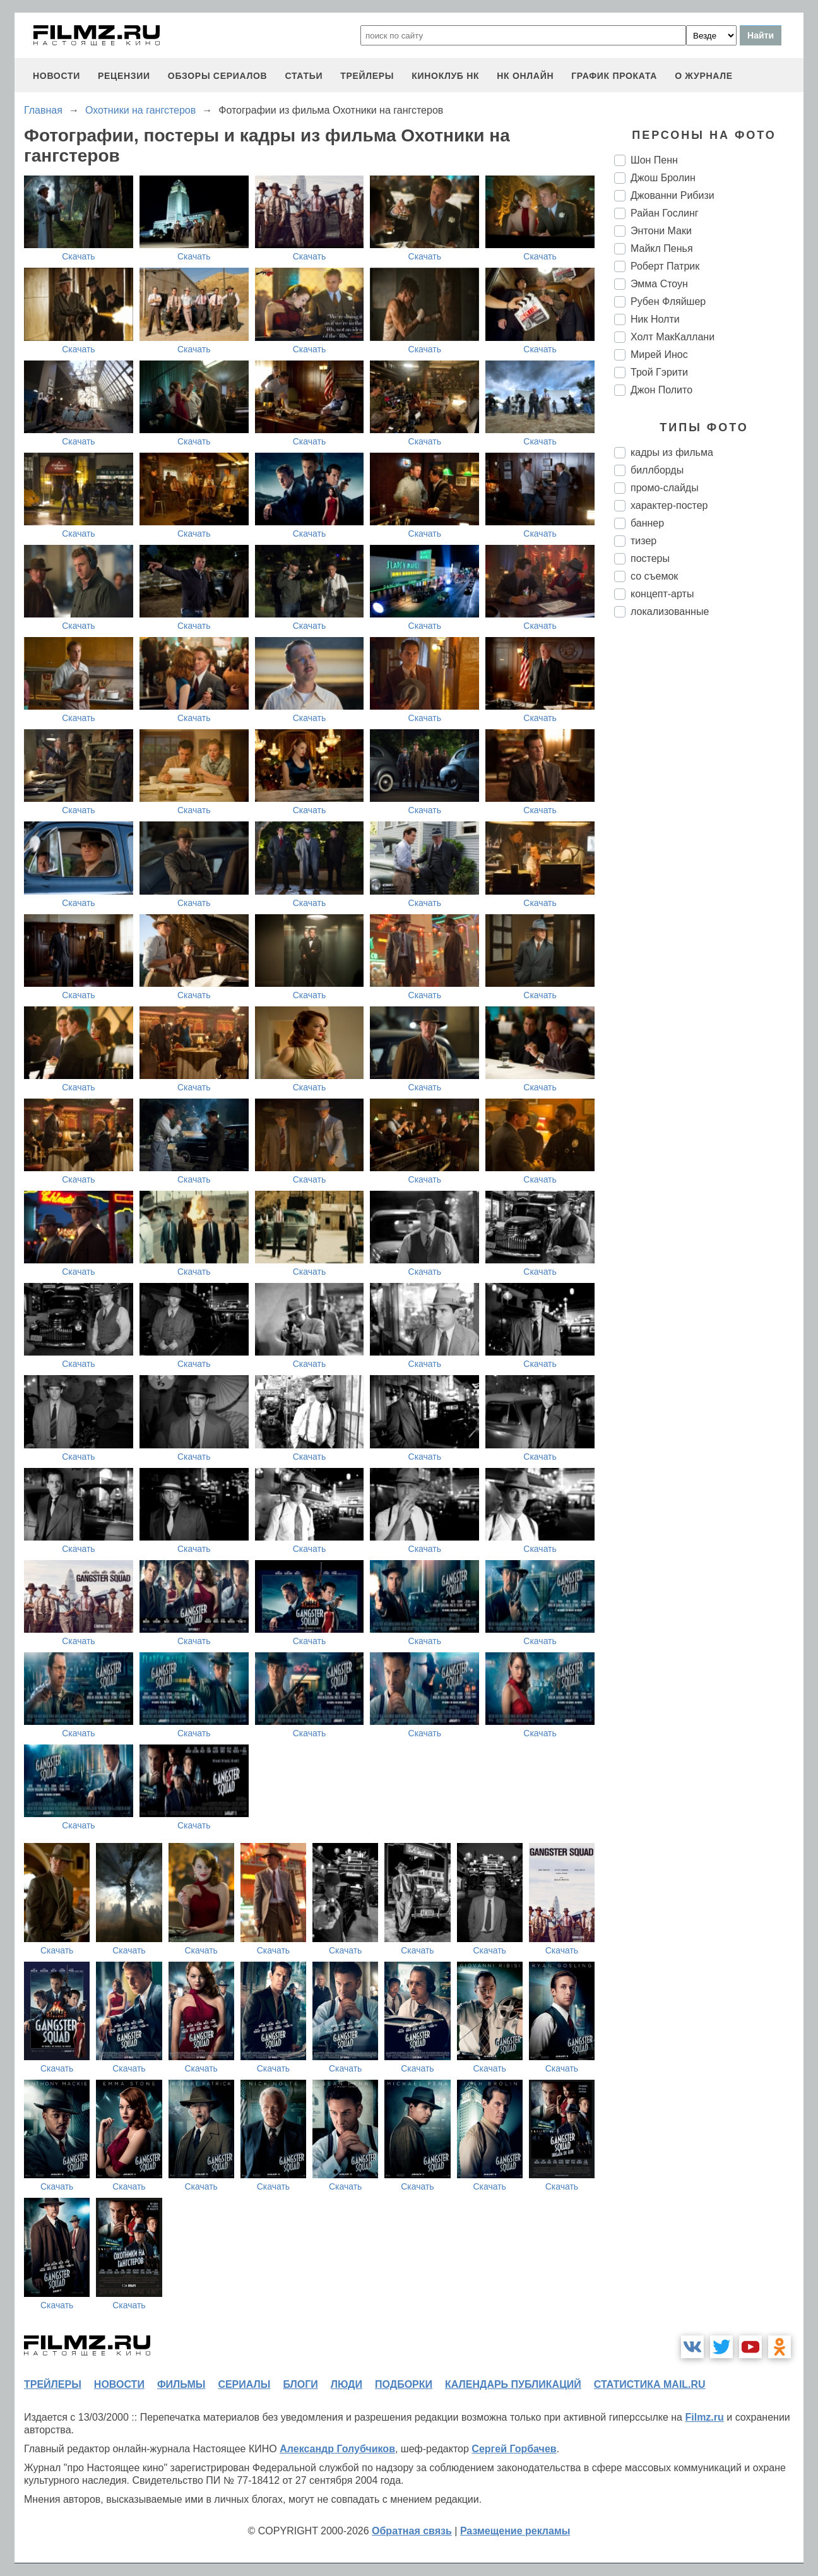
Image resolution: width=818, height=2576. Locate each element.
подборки (403, 2384)
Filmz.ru (704, 2417)
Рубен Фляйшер (668, 301)
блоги (300, 2384)
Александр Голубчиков (337, 2448)
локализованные (670, 611)
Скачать (78, 256)
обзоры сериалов (218, 76)
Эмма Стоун (659, 283)
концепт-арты (662, 593)
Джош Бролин (663, 177)
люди (346, 2384)
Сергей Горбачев (513, 2448)
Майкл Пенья (662, 248)
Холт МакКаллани (672, 336)
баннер (647, 523)
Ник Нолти (655, 319)
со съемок (654, 576)
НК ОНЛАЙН (525, 76)
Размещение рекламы (515, 2530)
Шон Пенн (654, 160)
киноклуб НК (445, 76)
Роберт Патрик (665, 266)
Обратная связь (412, 2530)
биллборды (657, 470)
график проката (614, 76)
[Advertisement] (708, 838)
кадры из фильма (672, 452)
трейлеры (367, 76)
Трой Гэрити (659, 372)
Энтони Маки (661, 230)
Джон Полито (661, 390)
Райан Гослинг (665, 213)
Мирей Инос (659, 354)
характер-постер (669, 505)
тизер (643, 540)
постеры (650, 558)
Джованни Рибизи (672, 195)
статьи (304, 76)
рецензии (124, 76)
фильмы (181, 2384)
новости (56, 76)
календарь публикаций (513, 2384)
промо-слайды (665, 487)
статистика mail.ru (650, 2384)
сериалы (244, 2384)
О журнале (704, 76)
